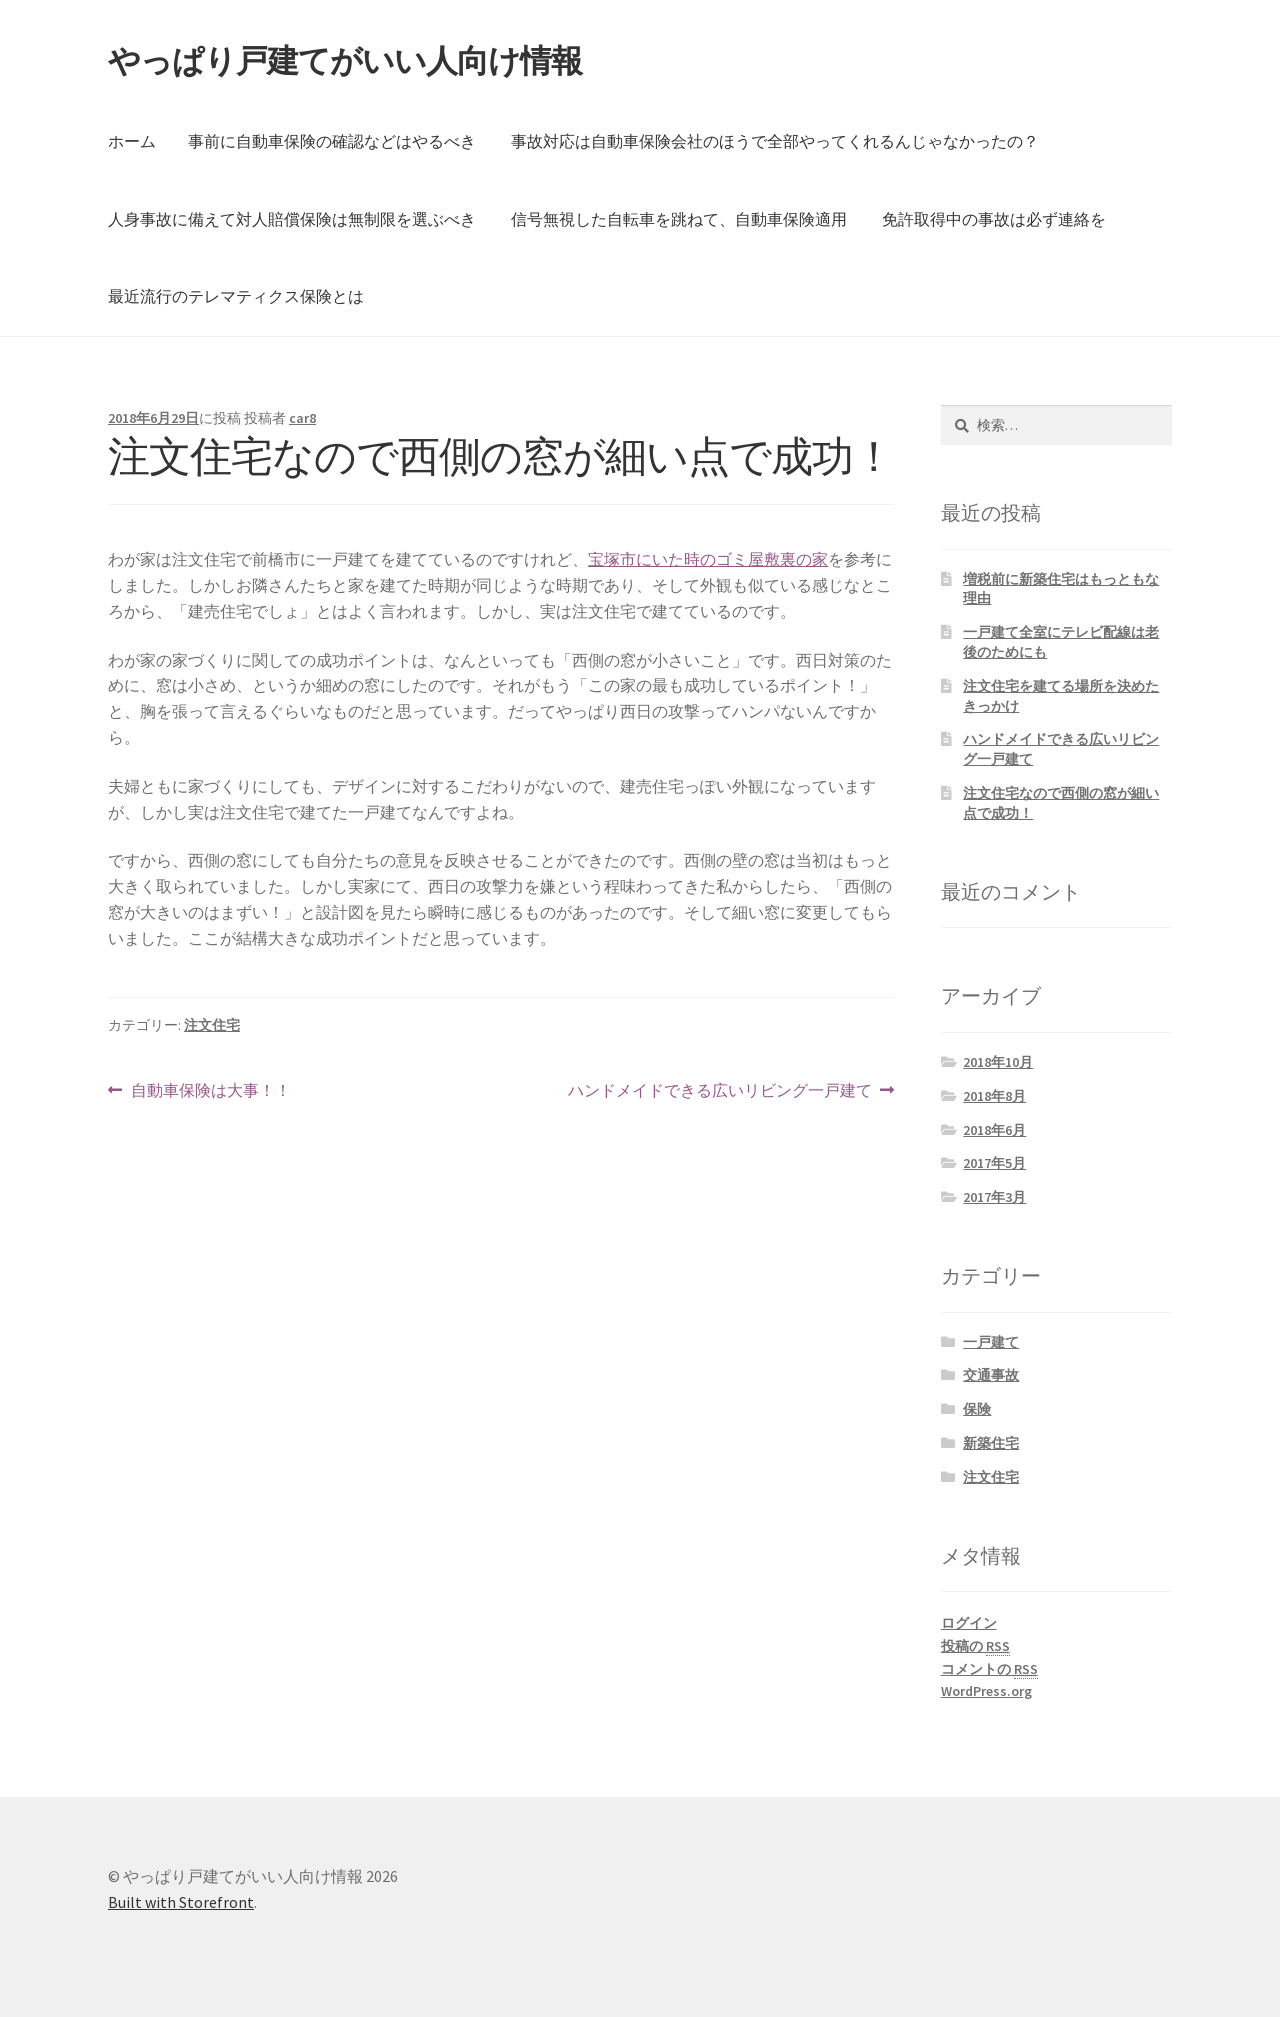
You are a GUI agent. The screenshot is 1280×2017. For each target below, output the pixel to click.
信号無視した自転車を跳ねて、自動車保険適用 (679, 219)
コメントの (989, 1669)
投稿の (975, 1646)
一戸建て (991, 1342)
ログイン (969, 1623)
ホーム (132, 141)
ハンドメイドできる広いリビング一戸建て (720, 1091)
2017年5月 (994, 1163)
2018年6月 (994, 1130)
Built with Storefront (181, 1902)
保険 (977, 1409)
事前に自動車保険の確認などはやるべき (332, 141)
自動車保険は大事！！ (210, 1091)
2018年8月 (994, 1096)
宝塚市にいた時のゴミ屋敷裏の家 (708, 559)
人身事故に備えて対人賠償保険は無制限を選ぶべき (292, 219)
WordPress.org (986, 1691)
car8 (302, 418)
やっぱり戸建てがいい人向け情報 (345, 61)
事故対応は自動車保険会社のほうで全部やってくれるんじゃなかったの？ (775, 141)
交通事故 (991, 1375)
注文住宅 (212, 1025)
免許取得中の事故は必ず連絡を (994, 219)
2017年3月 (994, 1197)
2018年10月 (998, 1062)
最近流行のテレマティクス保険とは (236, 296)
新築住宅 (991, 1443)
